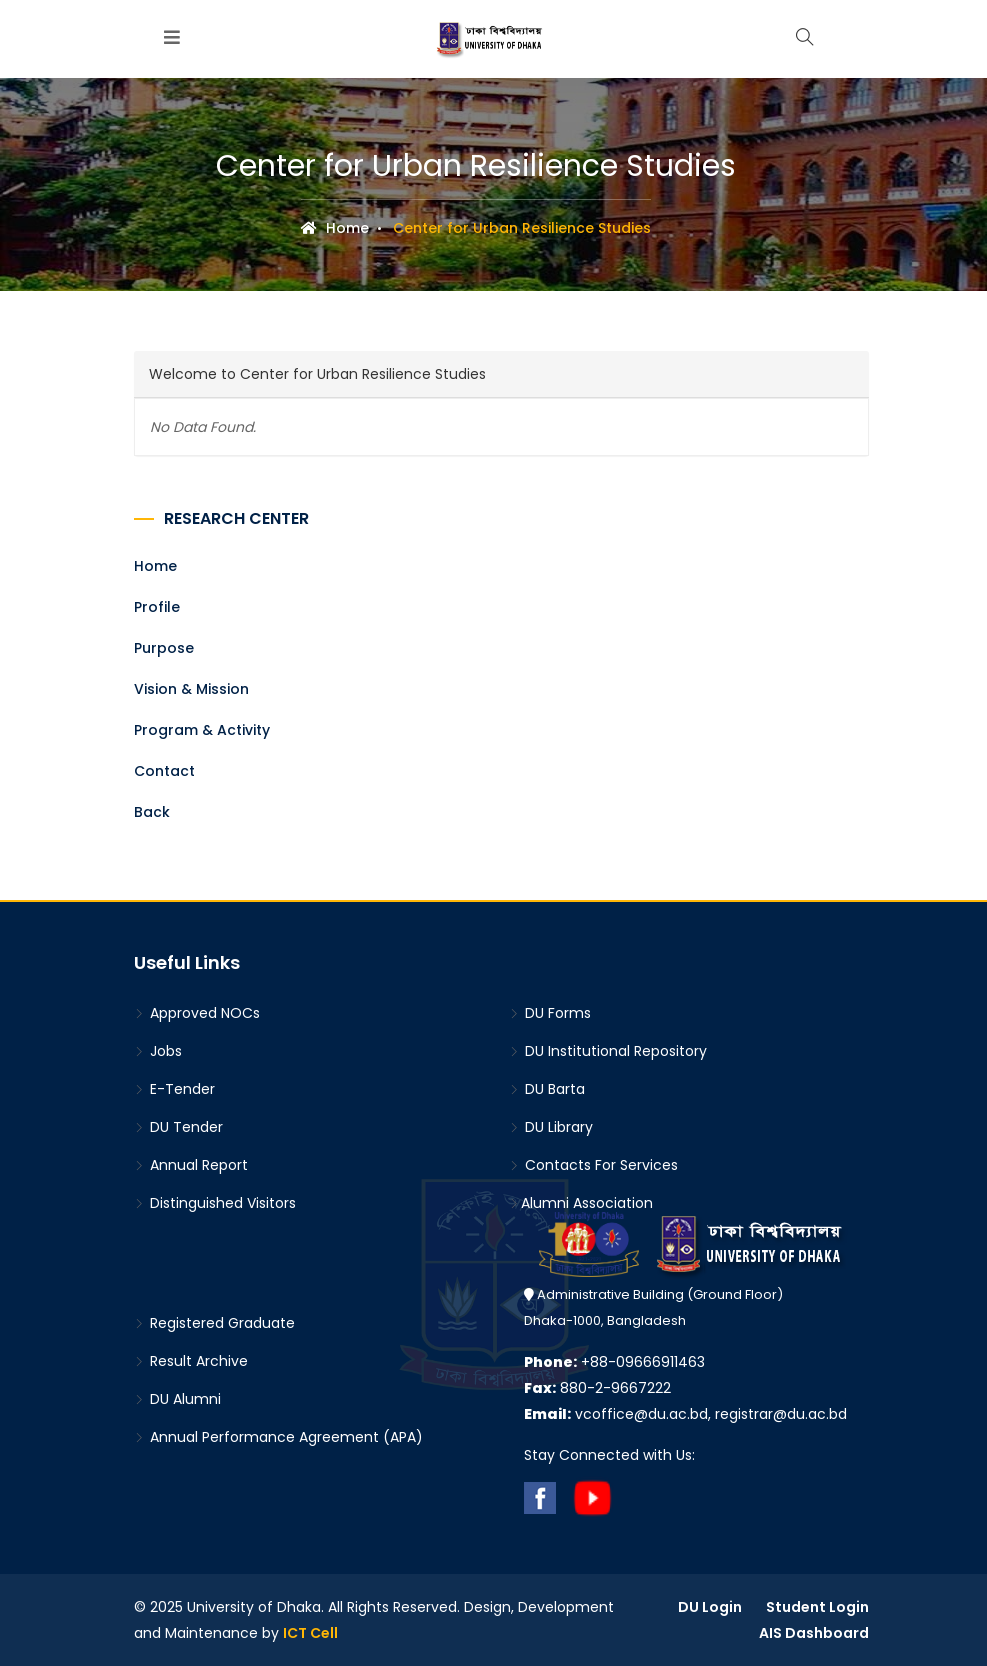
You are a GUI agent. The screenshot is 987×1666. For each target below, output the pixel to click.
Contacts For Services (593, 1165)
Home (335, 228)
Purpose (164, 648)
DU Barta (547, 1089)
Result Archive (191, 1361)
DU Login (710, 1607)
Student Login (817, 1607)
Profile (157, 607)
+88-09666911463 (614, 1362)
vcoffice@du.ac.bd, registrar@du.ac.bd (685, 1414)
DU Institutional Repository (608, 1051)
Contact (164, 771)
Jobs (158, 1051)
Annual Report (191, 1165)
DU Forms (550, 1013)
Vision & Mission (191, 689)
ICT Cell (310, 1633)
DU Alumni (177, 1399)
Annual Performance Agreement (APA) (278, 1437)
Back (152, 812)
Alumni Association (581, 1203)
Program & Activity (202, 730)
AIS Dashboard (814, 1633)
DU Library (551, 1127)
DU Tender (178, 1127)
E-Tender (174, 1089)
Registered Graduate (214, 1323)
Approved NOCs (197, 1013)
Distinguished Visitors (215, 1203)
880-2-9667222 (597, 1388)
